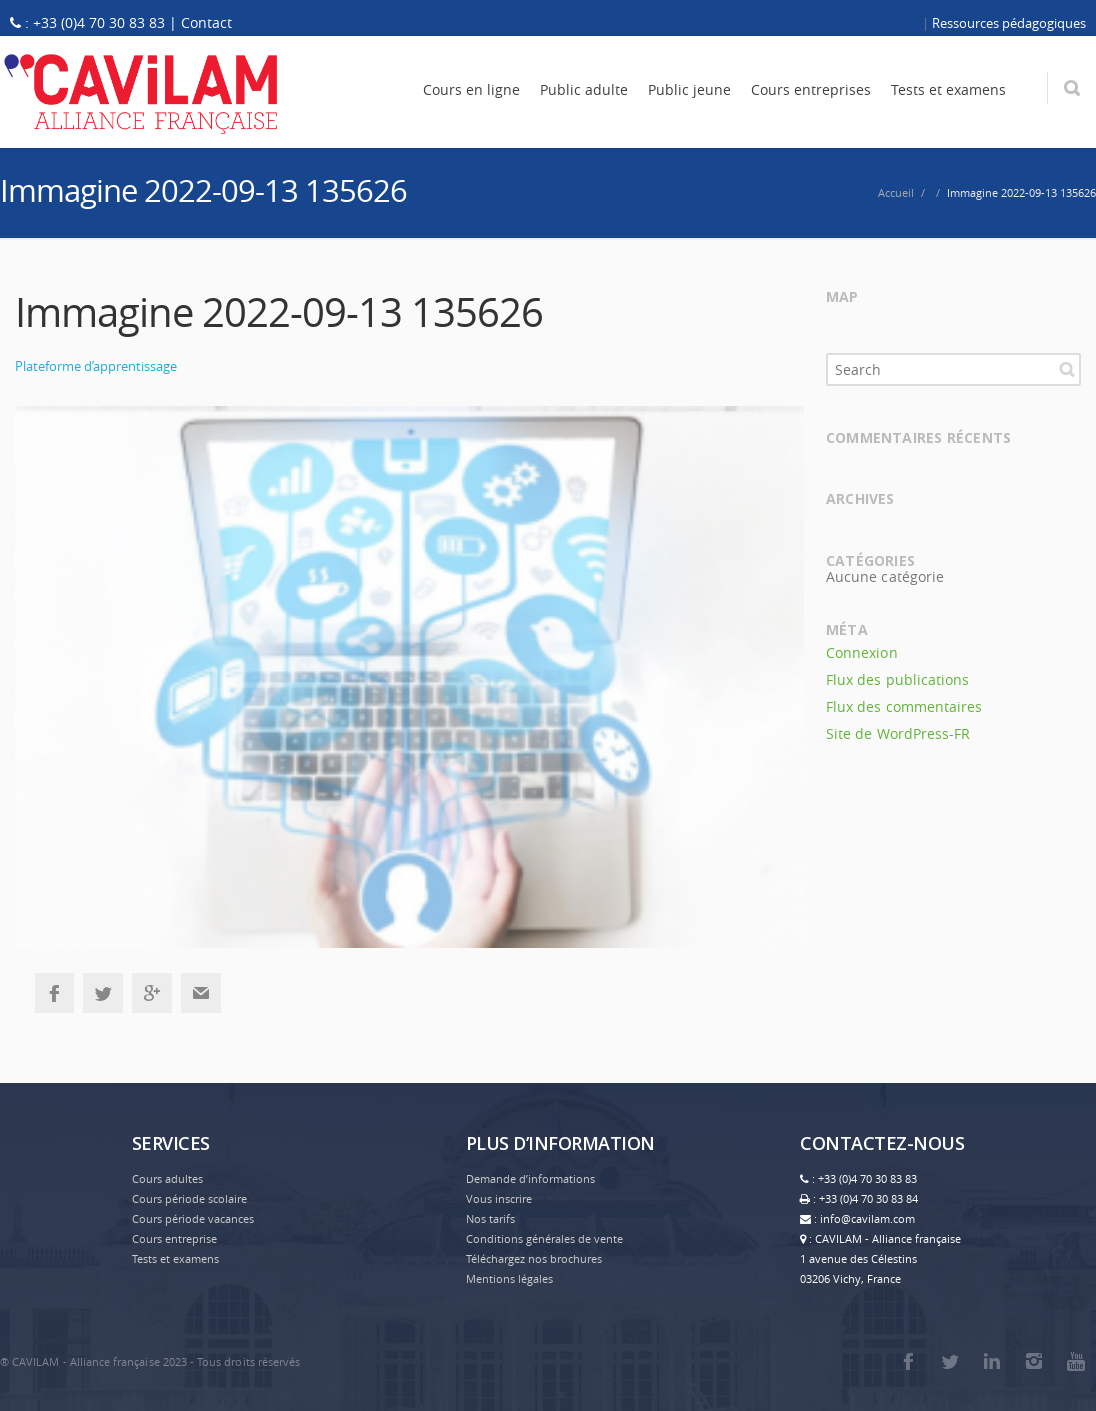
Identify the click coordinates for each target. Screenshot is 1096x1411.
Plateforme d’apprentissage (96, 366)
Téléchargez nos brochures (534, 1258)
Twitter (103, 993)
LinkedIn (992, 1361)
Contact (206, 22)
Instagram (1034, 1361)
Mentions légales (509, 1278)
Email (201, 993)
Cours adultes (167, 1178)
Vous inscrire (499, 1198)
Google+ (152, 993)
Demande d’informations (530, 1178)
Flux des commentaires (904, 706)
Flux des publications (897, 679)
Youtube (1076, 1361)
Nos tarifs (490, 1218)
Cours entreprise (174, 1238)
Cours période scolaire (189, 1198)
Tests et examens (175, 1258)
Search (1067, 369)
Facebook (54, 993)
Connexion (862, 652)
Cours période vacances (193, 1218)
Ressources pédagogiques (1009, 23)
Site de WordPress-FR (898, 733)
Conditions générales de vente (544, 1238)
